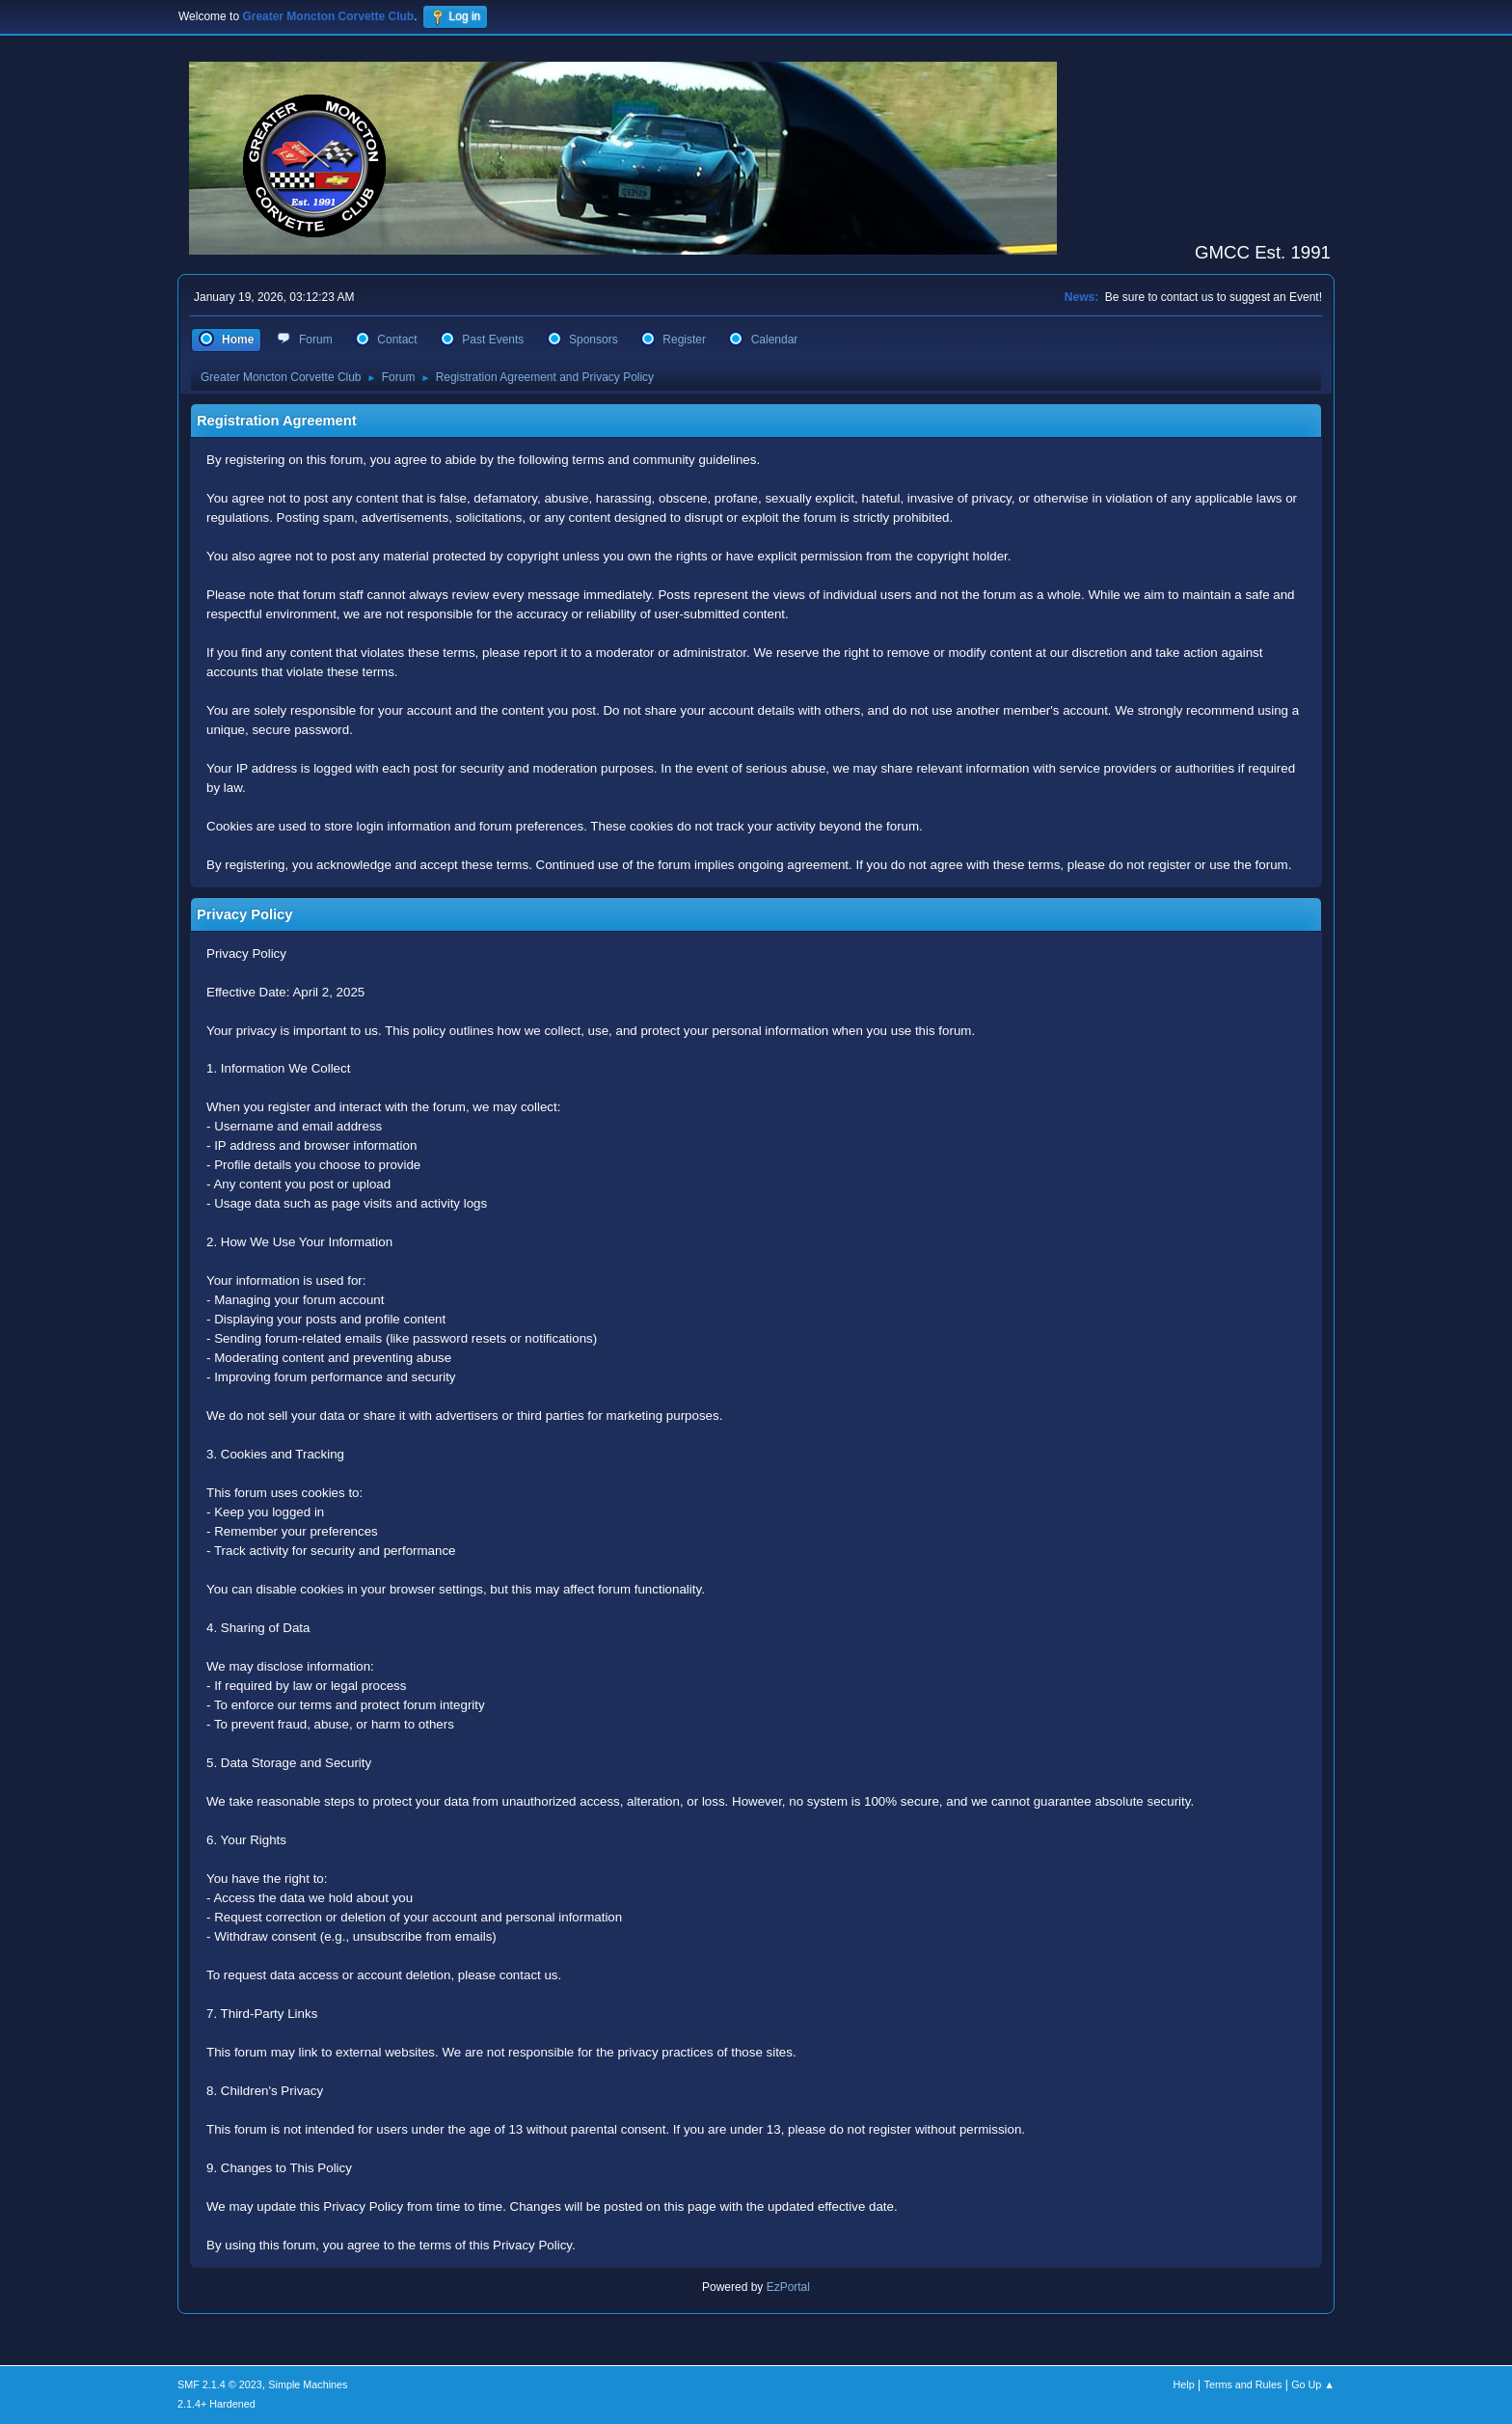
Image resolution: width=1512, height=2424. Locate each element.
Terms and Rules (1243, 2384)
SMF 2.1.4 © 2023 (219, 2384)
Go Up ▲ (1313, 2384)
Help (1184, 2384)
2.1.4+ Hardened (216, 2404)
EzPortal (788, 2287)
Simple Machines (307, 2384)
